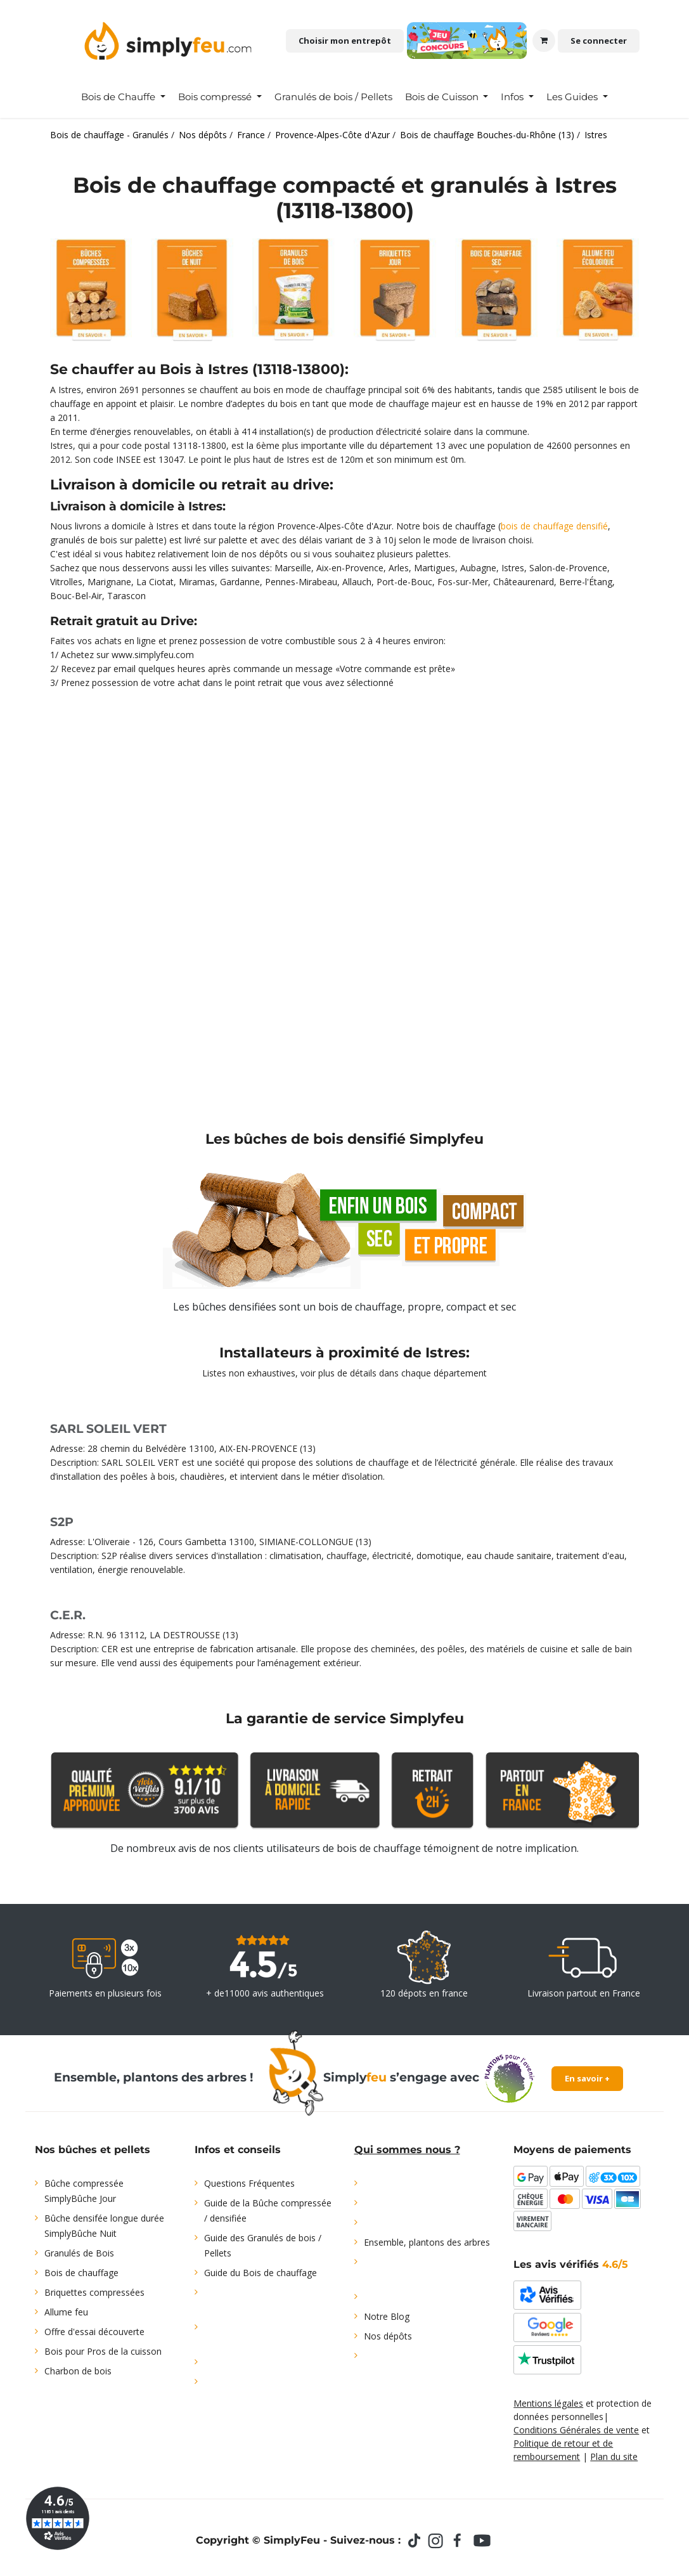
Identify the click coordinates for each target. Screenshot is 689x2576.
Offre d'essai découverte (94, 2332)
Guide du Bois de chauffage (260, 2273)
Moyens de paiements (572, 2150)
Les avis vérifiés (570, 2264)
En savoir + (587, 2078)
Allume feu (66, 2312)
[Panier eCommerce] (543, 40)
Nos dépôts (388, 2336)
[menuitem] (123, 97)
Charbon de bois (78, 2371)
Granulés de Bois (79, 2253)
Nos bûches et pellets (92, 2150)
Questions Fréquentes (249, 2183)
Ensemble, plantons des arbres (427, 2242)
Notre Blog (386, 2316)
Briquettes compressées (94, 2292)
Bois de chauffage (81, 2273)
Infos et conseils (238, 2150)
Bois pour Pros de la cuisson (103, 2351)
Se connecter (598, 40)
